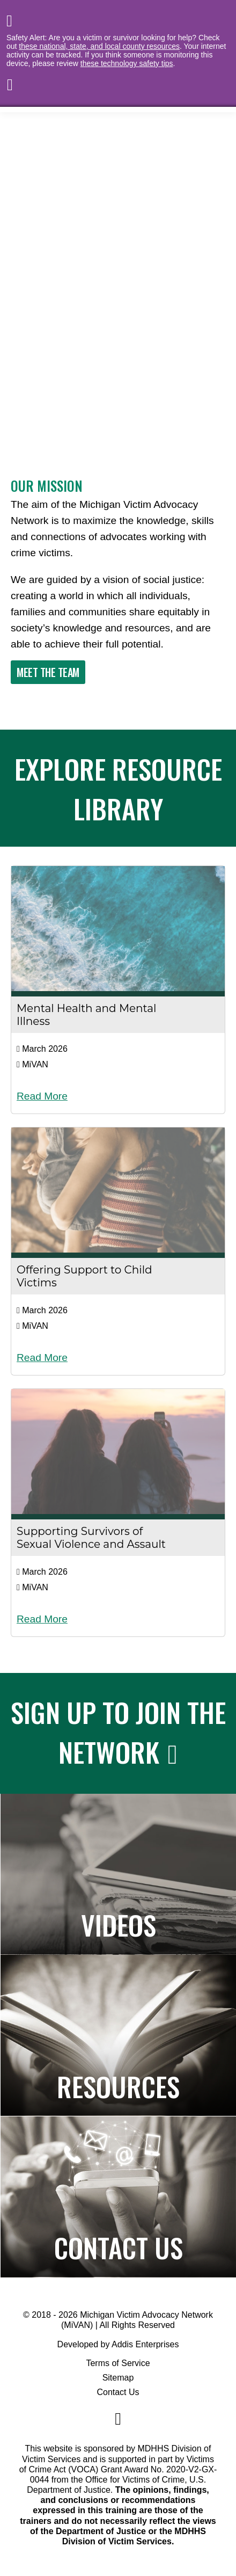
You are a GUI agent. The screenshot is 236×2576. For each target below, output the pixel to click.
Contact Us (118, 2392)
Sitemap (118, 2377)
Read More (42, 1096)
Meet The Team (48, 672)
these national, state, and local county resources (99, 46)
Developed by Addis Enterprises (118, 2344)
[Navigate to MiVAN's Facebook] (118, 2418)
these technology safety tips (126, 63)
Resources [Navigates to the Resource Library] (118, 2086)
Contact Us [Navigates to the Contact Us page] (118, 2247)
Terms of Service (118, 2363)
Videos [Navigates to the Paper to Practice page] (118, 1924)
